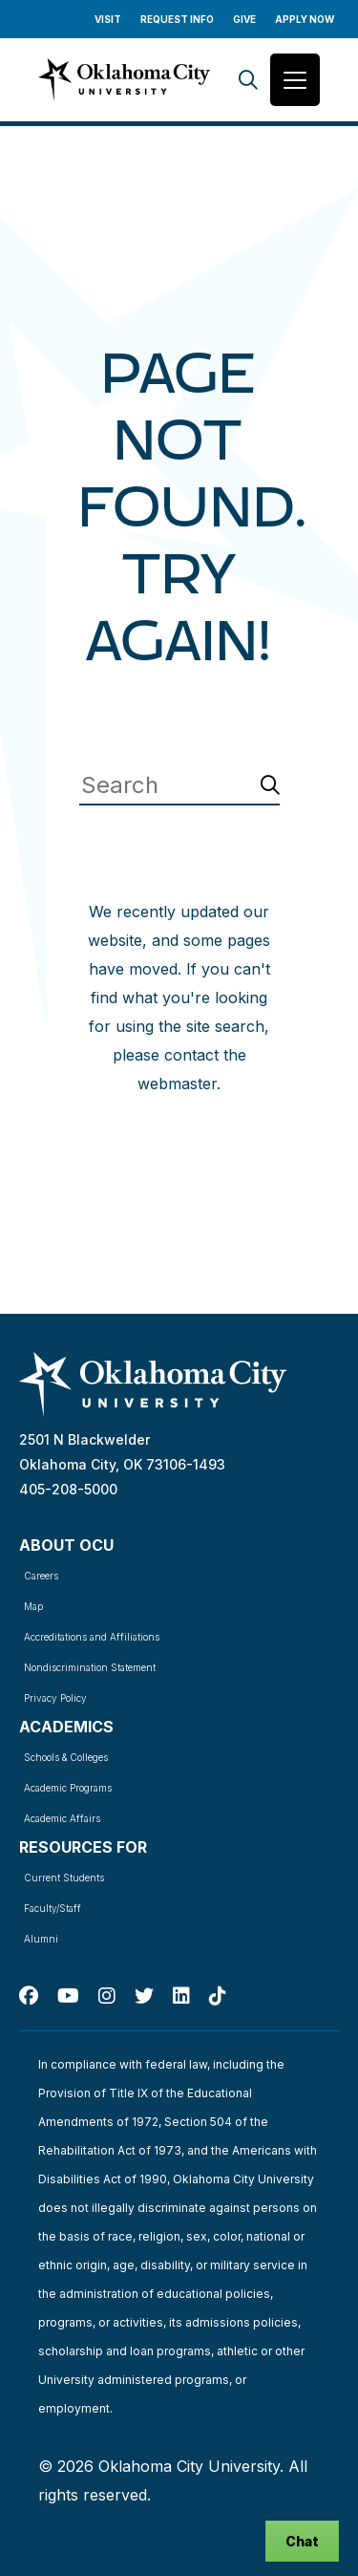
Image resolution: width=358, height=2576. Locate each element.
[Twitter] (144, 1996)
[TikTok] (217, 1996)
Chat (302, 2541)
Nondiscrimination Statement (90, 1667)
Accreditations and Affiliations (91, 1636)
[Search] (248, 80)
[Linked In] (181, 1996)
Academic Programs (68, 1787)
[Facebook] (28, 1996)
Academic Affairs (62, 1818)
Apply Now (304, 19)
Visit (108, 19)
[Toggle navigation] (295, 80)
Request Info (177, 19)
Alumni (41, 1938)
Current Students (64, 1877)
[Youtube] (68, 1996)
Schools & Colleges (66, 1757)
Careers (41, 1575)
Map (33, 1606)
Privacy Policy (55, 1698)
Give (244, 19)
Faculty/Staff (52, 1908)
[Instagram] (107, 1996)
